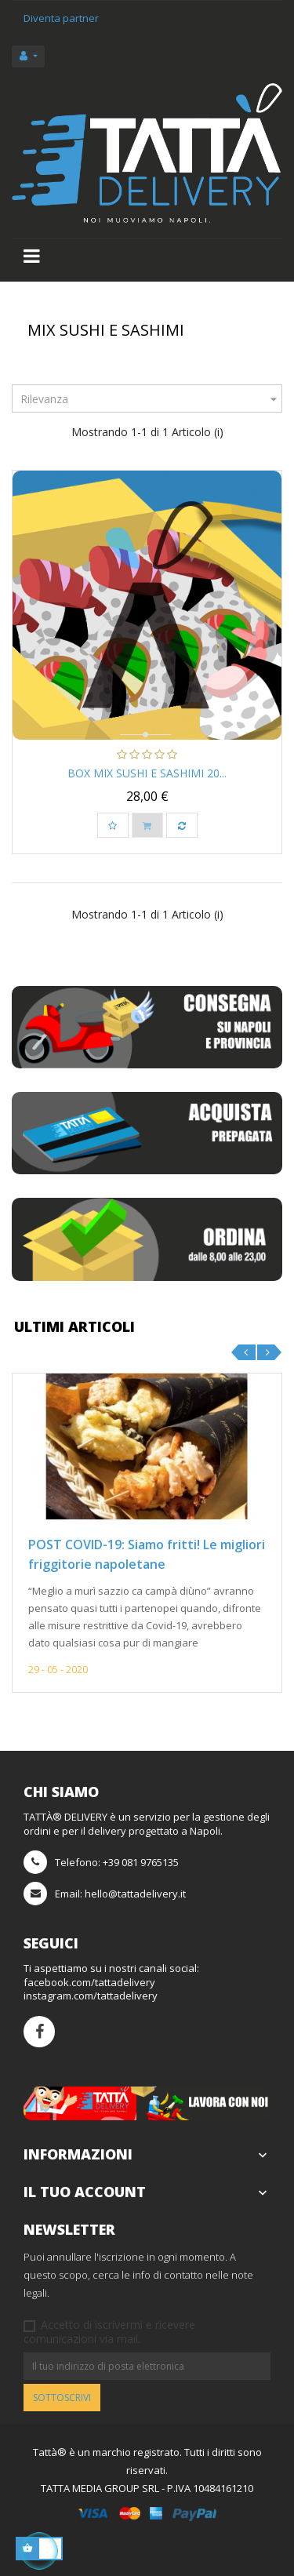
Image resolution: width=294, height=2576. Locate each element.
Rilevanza (150, 399)
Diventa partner (61, 18)
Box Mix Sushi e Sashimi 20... (147, 773)
